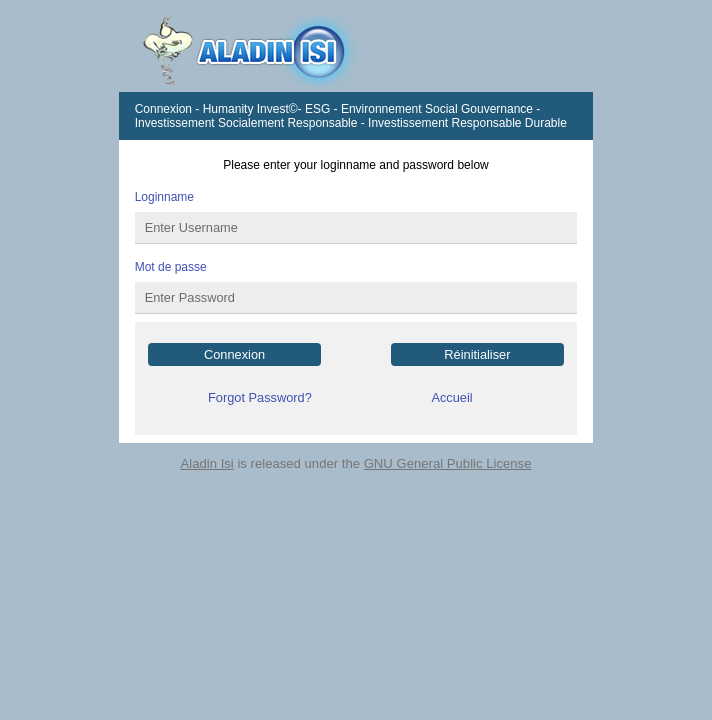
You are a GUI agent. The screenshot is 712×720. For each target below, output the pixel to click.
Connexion (234, 354)
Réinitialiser (477, 354)
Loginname (164, 197)
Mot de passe (171, 267)
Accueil (451, 397)
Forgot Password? (260, 397)
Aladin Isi (207, 463)
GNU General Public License (448, 463)
